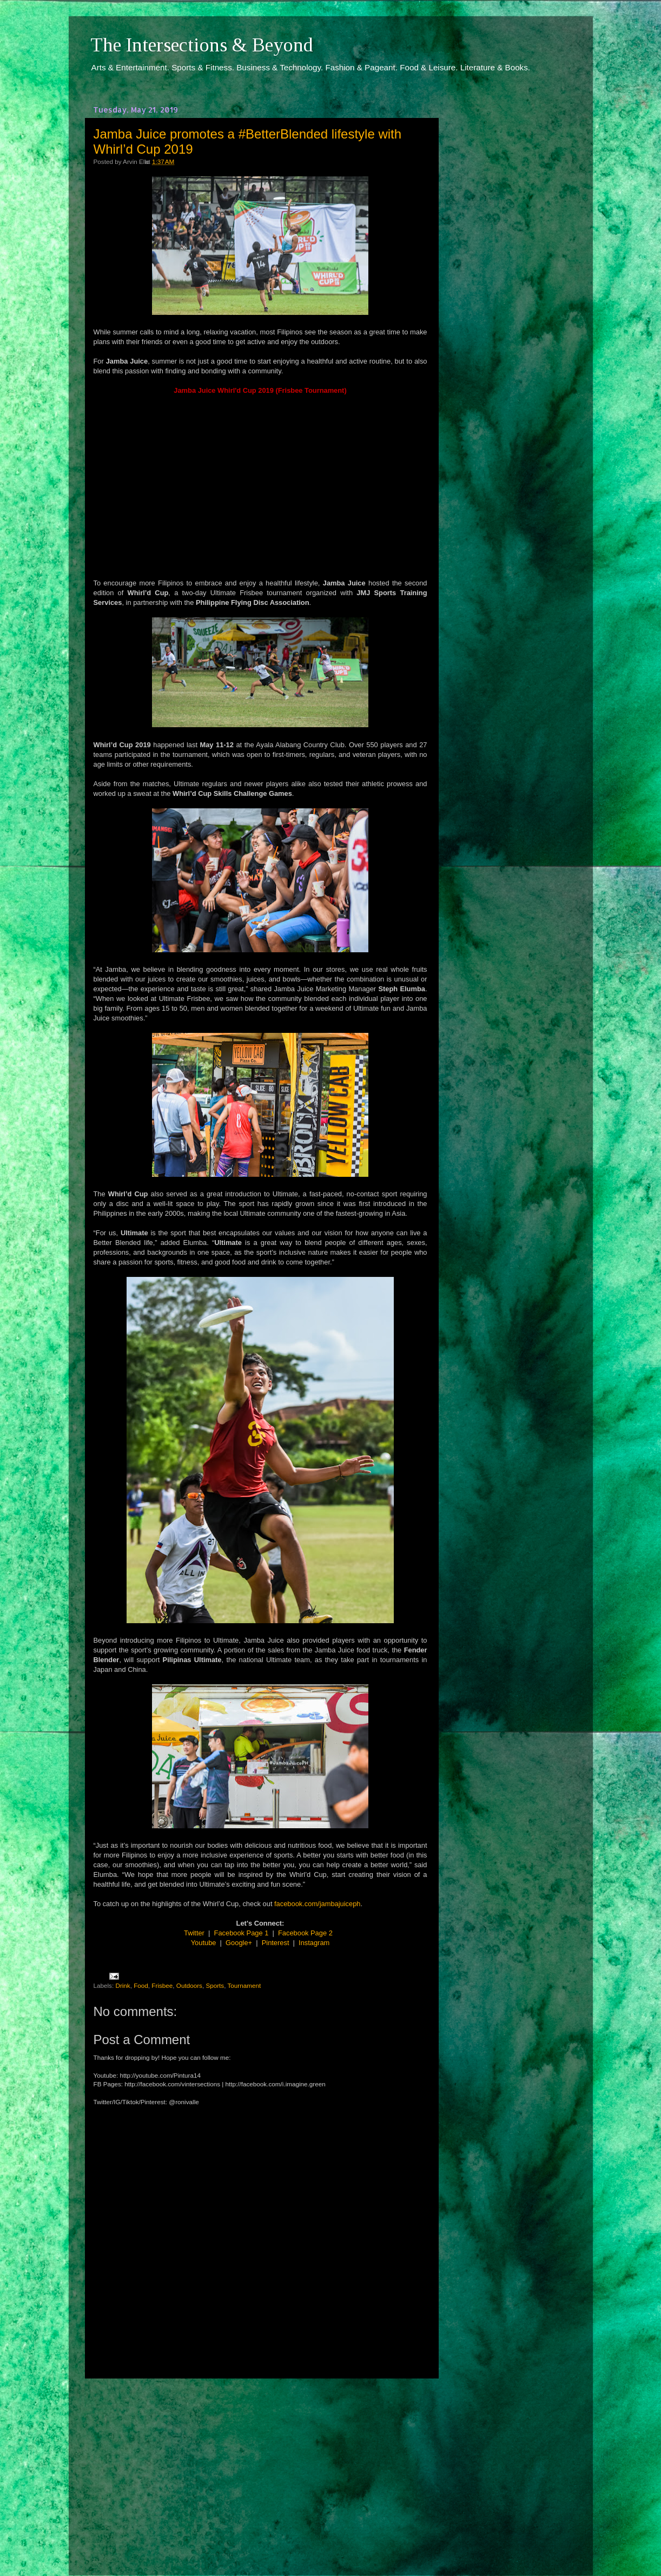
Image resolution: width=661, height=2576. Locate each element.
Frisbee (162, 1985)
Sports (215, 1985)
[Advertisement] (260, 2467)
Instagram (314, 1943)
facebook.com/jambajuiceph (317, 1904)
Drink (122, 1985)
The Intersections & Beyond (201, 45)
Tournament (244, 1985)
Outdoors (189, 1985)
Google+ (239, 1943)
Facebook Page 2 (305, 1933)
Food (141, 1985)
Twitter (194, 1933)
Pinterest (275, 1943)
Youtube (203, 1943)
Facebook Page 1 (241, 1933)
